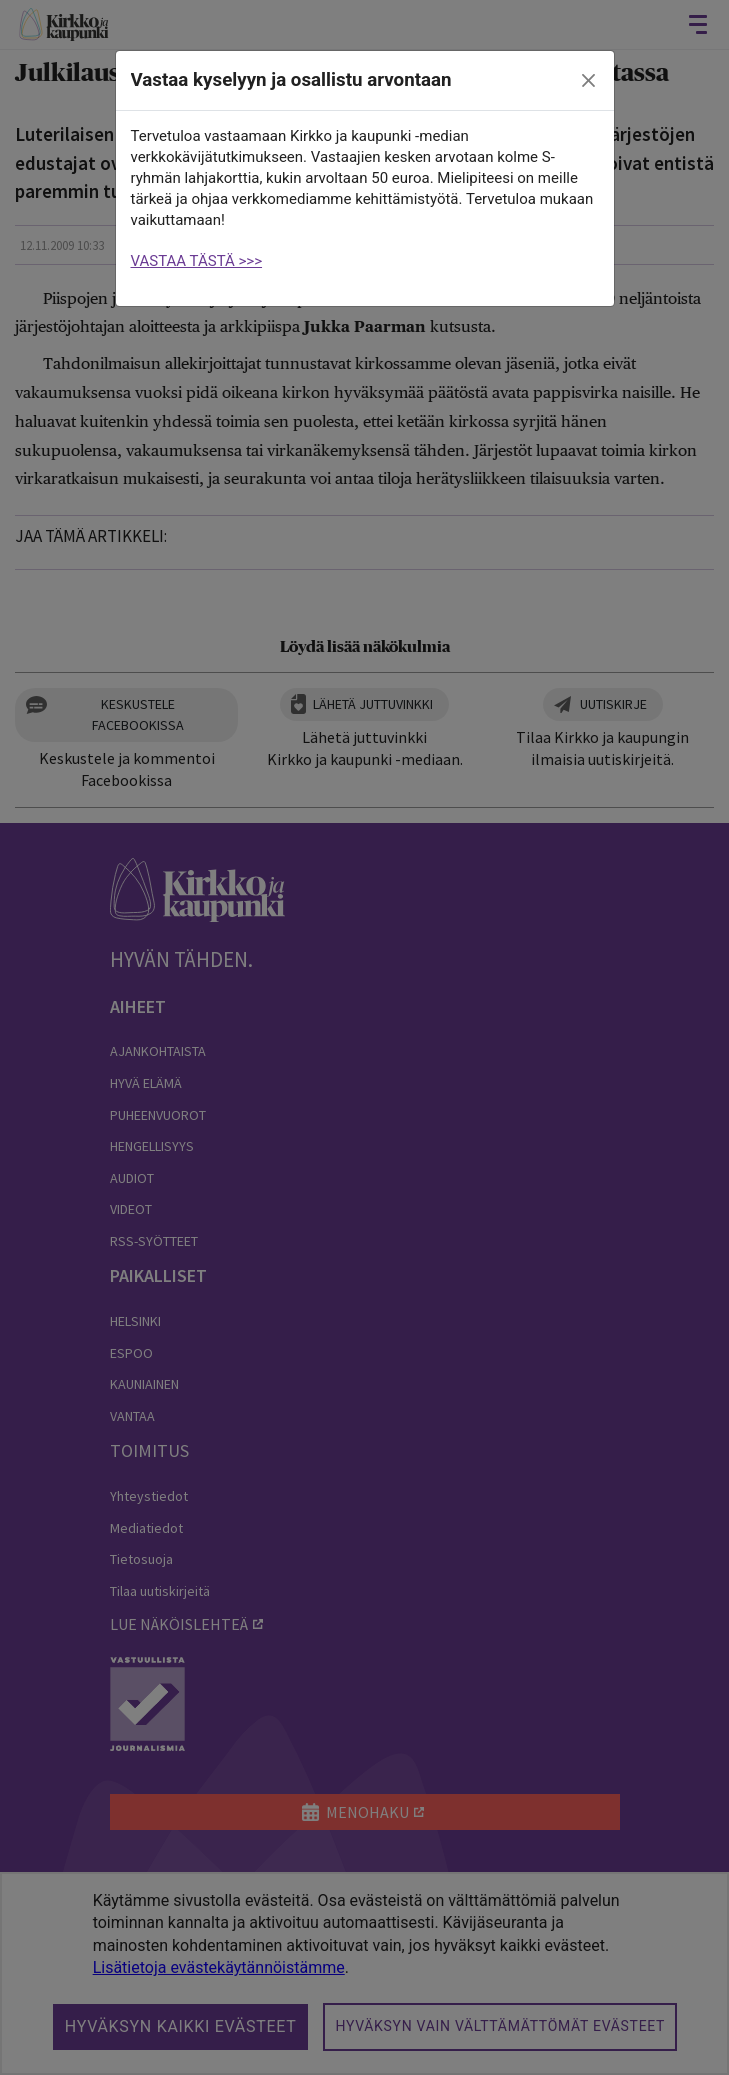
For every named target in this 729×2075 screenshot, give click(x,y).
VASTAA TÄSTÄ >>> (197, 261)
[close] (588, 81)
